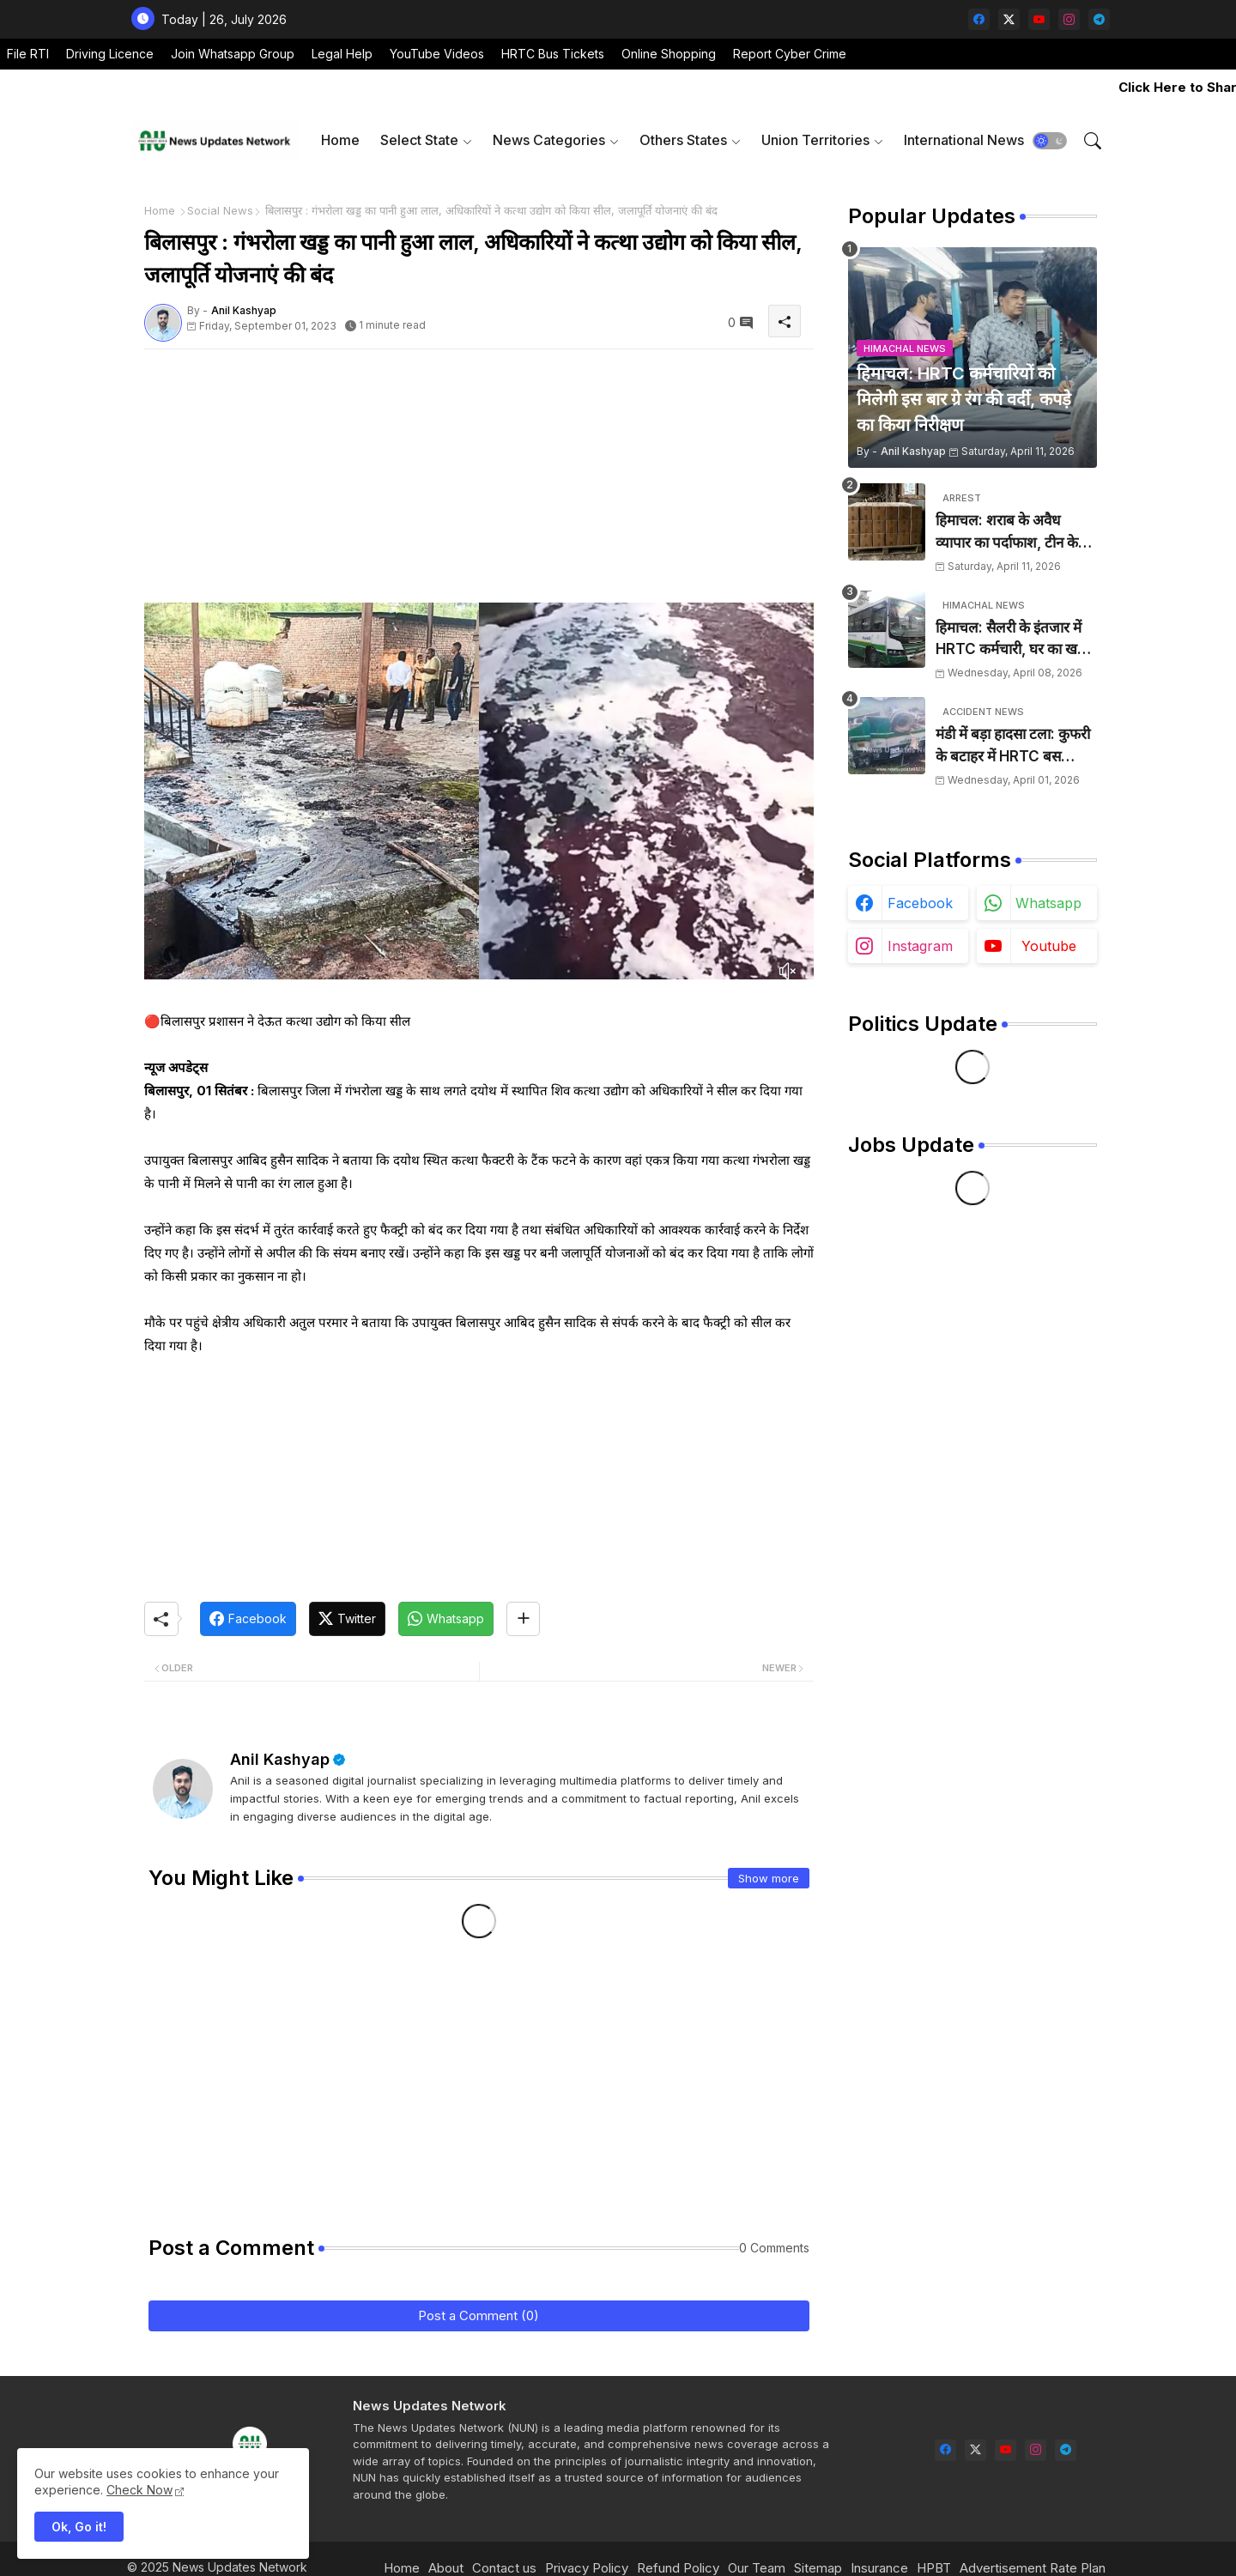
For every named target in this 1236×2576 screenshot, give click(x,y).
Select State (419, 139)
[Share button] (523, 1619)
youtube (1048, 946)
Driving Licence (110, 53)
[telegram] (1099, 19)
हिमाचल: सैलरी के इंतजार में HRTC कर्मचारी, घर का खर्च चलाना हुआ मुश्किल (1011, 640)
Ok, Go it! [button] (79, 2526)
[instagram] (1069, 19)
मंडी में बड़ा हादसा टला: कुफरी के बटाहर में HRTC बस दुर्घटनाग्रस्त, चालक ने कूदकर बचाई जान (1013, 746)
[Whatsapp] (446, 1619)
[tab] (340, 140)
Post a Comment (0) (478, 2315)
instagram (920, 946)
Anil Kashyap (280, 1759)
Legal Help (342, 53)
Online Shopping (668, 53)
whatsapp (1048, 903)
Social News (220, 210)
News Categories (549, 139)
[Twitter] (347, 1619)
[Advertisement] (479, 482)
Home (340, 139)
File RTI (28, 53)
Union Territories (815, 139)
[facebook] (979, 19)
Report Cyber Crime (789, 53)
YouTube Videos (437, 53)
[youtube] (1039, 19)
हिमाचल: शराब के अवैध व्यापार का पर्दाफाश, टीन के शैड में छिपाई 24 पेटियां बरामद (1016, 533)
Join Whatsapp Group (232, 53)
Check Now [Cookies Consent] (139, 2489)
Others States (683, 139)
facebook (920, 903)
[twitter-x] (1009, 19)
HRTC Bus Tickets (552, 53)
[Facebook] (248, 1619)
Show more (768, 1878)
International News (964, 139)
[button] (1050, 140)
